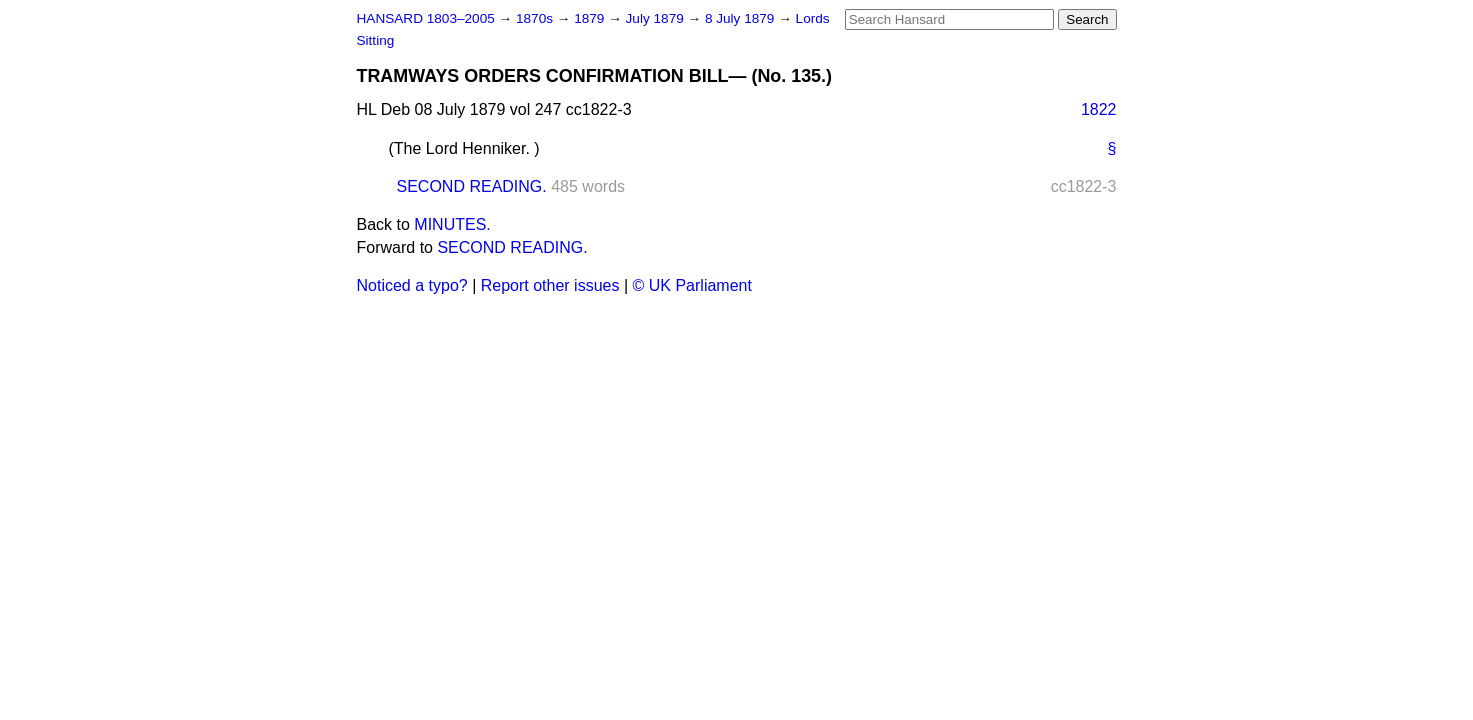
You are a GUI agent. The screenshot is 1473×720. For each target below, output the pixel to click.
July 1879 (657, 18)
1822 (1099, 109)
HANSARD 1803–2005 (426, 18)
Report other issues (550, 285)
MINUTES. (452, 224)
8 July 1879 (741, 18)
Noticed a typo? (412, 285)
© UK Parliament (692, 285)
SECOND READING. (472, 186)
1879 (591, 18)
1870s (536, 18)
